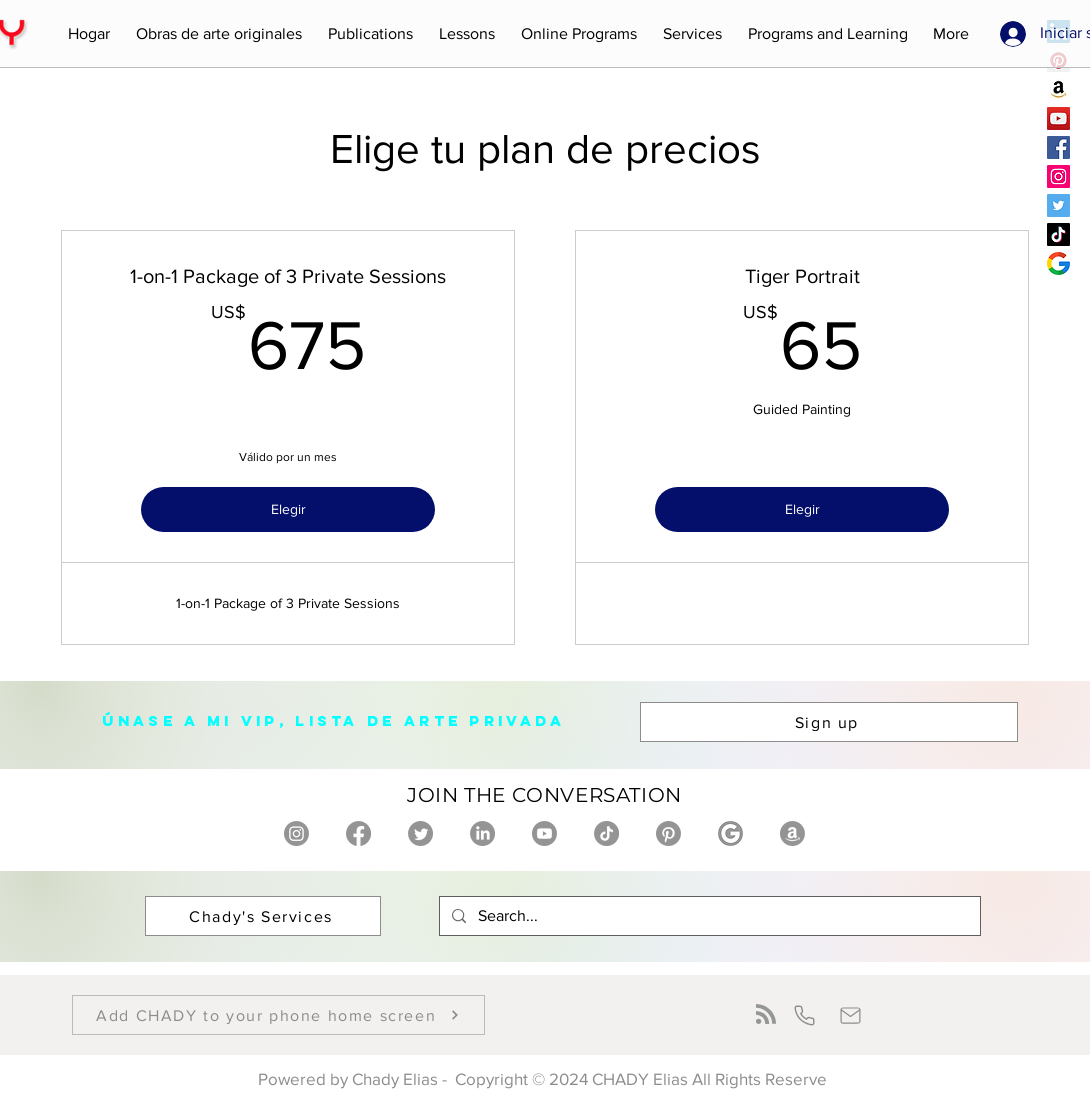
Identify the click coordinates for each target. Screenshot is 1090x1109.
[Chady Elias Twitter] (1058, 205)
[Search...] (708, 916)
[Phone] (804, 1015)
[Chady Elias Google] (1058, 263)
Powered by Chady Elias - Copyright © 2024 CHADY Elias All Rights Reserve (544, 1078)
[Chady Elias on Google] (730, 833)
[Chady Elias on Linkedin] (482, 833)
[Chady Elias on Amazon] (792, 833)
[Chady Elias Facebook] (1058, 147)
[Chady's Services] (263, 916)
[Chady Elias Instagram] (1058, 176)
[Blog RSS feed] (766, 1015)
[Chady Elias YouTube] (1058, 118)
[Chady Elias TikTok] (1058, 234)
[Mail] (850, 1015)
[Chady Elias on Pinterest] (668, 833)
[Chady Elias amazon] (1058, 89)
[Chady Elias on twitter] (420, 833)
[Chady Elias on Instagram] (296, 833)
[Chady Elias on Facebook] (358, 833)
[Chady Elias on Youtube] (544, 833)
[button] (219, 34)
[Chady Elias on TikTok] (606, 833)
